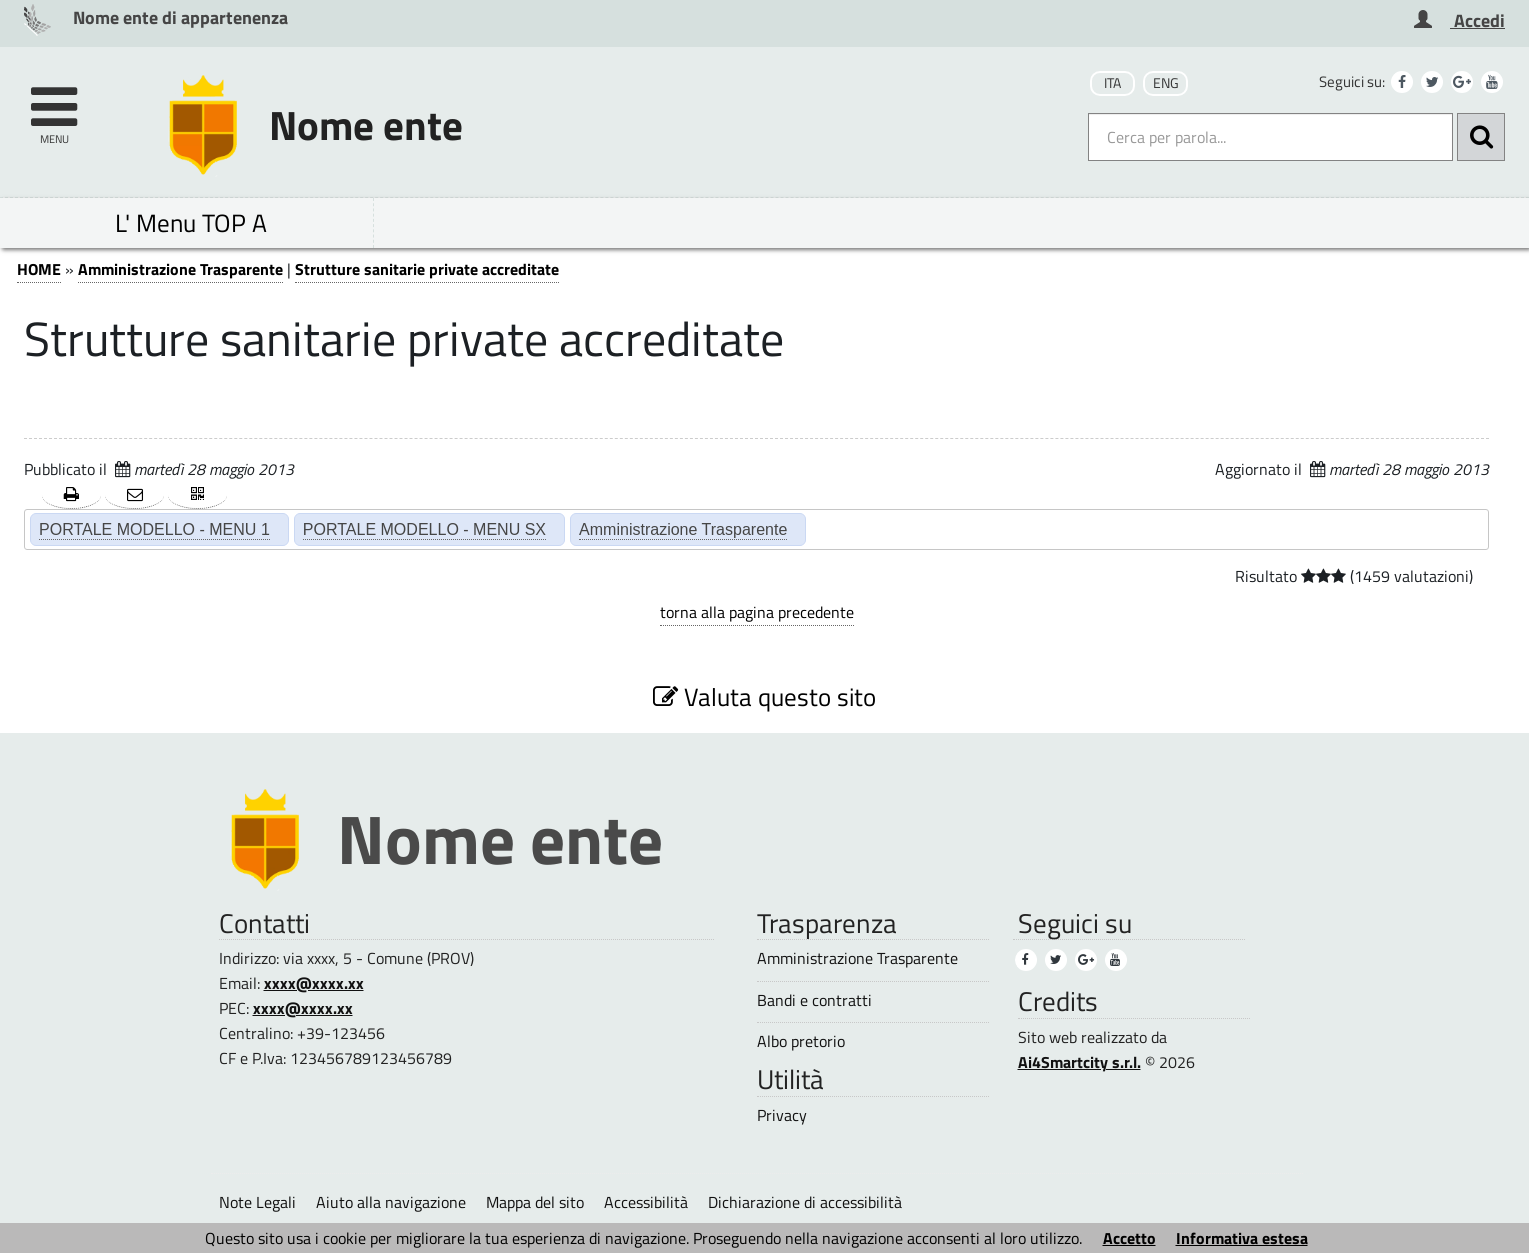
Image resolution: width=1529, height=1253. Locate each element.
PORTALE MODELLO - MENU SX (424, 529)
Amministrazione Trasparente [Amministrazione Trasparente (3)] (857, 958)
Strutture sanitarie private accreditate (427, 269)
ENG (1166, 83)
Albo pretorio (801, 1041)
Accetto (1129, 1238)
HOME (39, 269)
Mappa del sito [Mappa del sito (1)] (535, 1202)
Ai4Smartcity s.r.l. (1079, 1062)
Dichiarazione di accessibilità (805, 1202)
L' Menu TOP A (191, 222)
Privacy (782, 1115)
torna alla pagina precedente (757, 612)
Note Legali (257, 1202)
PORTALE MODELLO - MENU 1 (154, 529)
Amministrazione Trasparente (180, 269)
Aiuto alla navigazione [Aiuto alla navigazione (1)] (391, 1202)
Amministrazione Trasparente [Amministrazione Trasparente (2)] (683, 529)
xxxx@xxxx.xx (314, 983)
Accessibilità (646, 1202)
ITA (1112, 83)
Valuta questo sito (764, 696)
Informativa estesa (1242, 1238)
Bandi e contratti (814, 1000)
